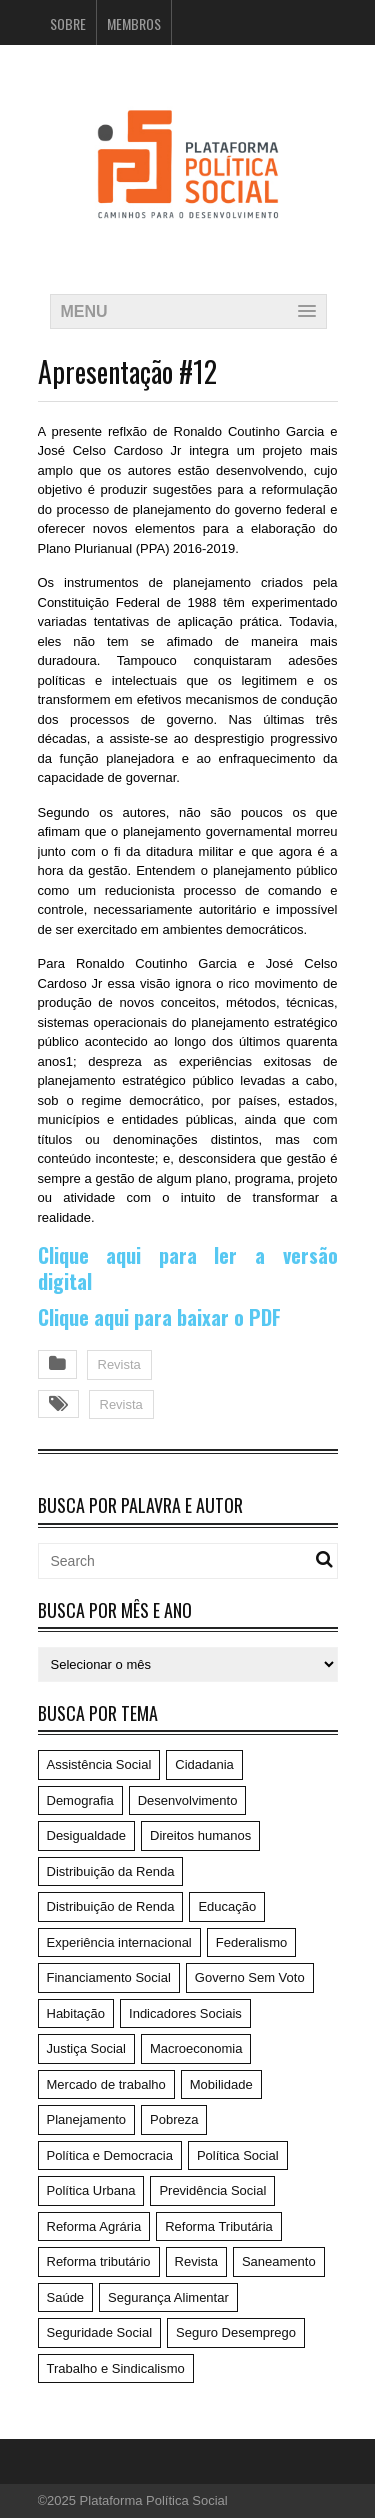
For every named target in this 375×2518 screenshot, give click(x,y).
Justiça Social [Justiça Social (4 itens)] (86, 2048)
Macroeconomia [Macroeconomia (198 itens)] (196, 2048)
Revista (119, 1364)
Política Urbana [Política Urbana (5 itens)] (91, 2190)
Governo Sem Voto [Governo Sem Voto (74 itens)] (250, 1977)
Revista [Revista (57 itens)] (196, 2261)
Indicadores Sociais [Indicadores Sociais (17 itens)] (185, 2013)
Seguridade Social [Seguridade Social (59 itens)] (100, 2332)
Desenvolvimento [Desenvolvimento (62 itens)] (188, 1800)
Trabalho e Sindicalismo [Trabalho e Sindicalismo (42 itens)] (116, 2368)
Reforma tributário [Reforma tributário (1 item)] (99, 2261)
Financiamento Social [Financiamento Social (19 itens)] (109, 1977)
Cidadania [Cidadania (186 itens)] (204, 1764)
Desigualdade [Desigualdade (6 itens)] (87, 1835)
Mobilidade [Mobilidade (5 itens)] (221, 2084)
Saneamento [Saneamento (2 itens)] (279, 2261)
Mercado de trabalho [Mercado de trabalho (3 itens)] (106, 2084)
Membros (134, 23)
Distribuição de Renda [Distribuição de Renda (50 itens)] (111, 1906)
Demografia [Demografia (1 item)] (80, 1800)
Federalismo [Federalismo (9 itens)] (252, 1942)
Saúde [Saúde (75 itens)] (66, 2297)
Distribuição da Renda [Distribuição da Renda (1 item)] (111, 1871)
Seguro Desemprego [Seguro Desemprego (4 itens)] (236, 2332)
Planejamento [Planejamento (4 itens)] (87, 2119)
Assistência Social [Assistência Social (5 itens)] (99, 1764)
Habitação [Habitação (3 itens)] (76, 2013)
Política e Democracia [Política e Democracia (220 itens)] (110, 2155)
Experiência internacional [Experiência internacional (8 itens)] (119, 1942)
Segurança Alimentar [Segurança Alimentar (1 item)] (168, 2297)
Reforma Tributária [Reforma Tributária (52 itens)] (219, 2226)
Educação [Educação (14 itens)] (227, 1906)
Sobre (68, 23)
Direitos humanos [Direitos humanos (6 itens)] (200, 1835)
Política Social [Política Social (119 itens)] (238, 2155)
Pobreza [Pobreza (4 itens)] (174, 2119)
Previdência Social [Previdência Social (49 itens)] (212, 2190)
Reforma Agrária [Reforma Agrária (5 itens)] (94, 2226)
